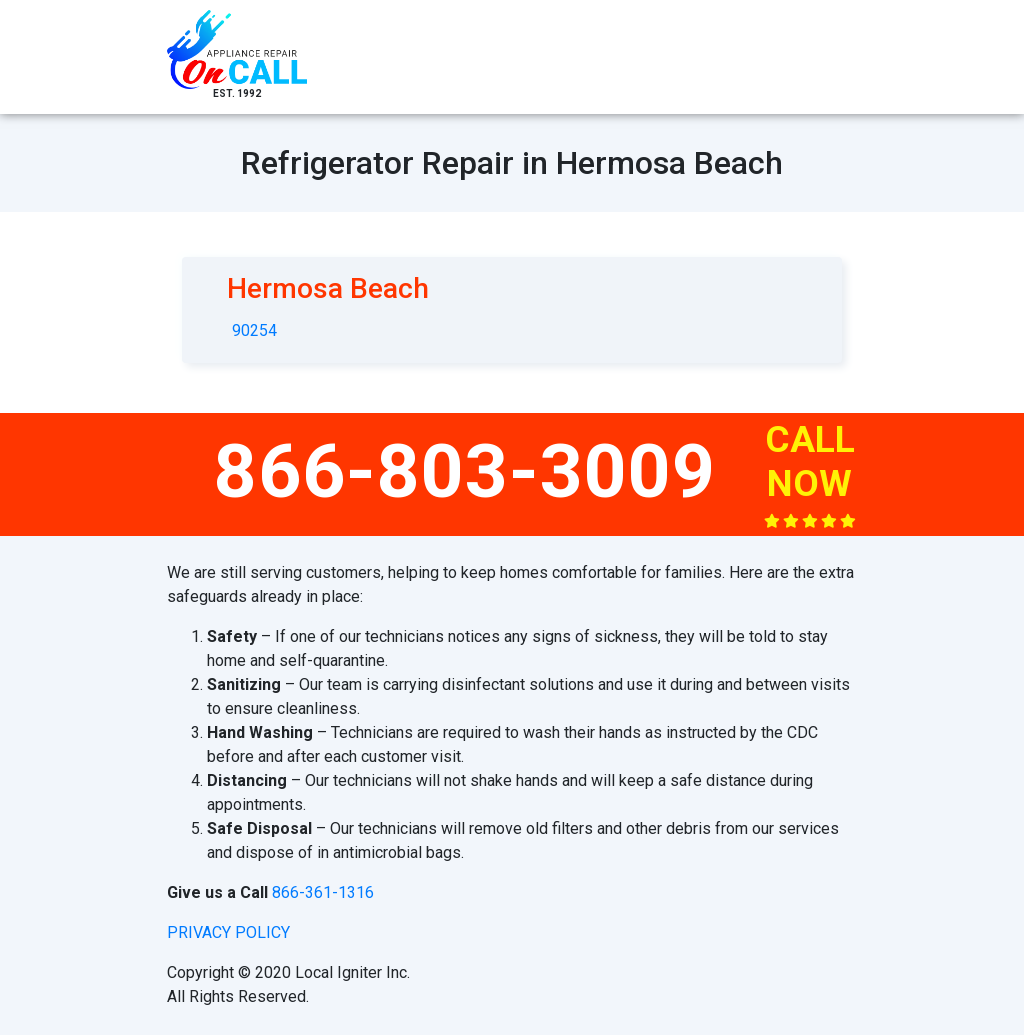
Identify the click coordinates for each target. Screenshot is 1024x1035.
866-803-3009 (465, 471)
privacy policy (228, 932)
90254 (254, 330)
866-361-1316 (323, 892)
